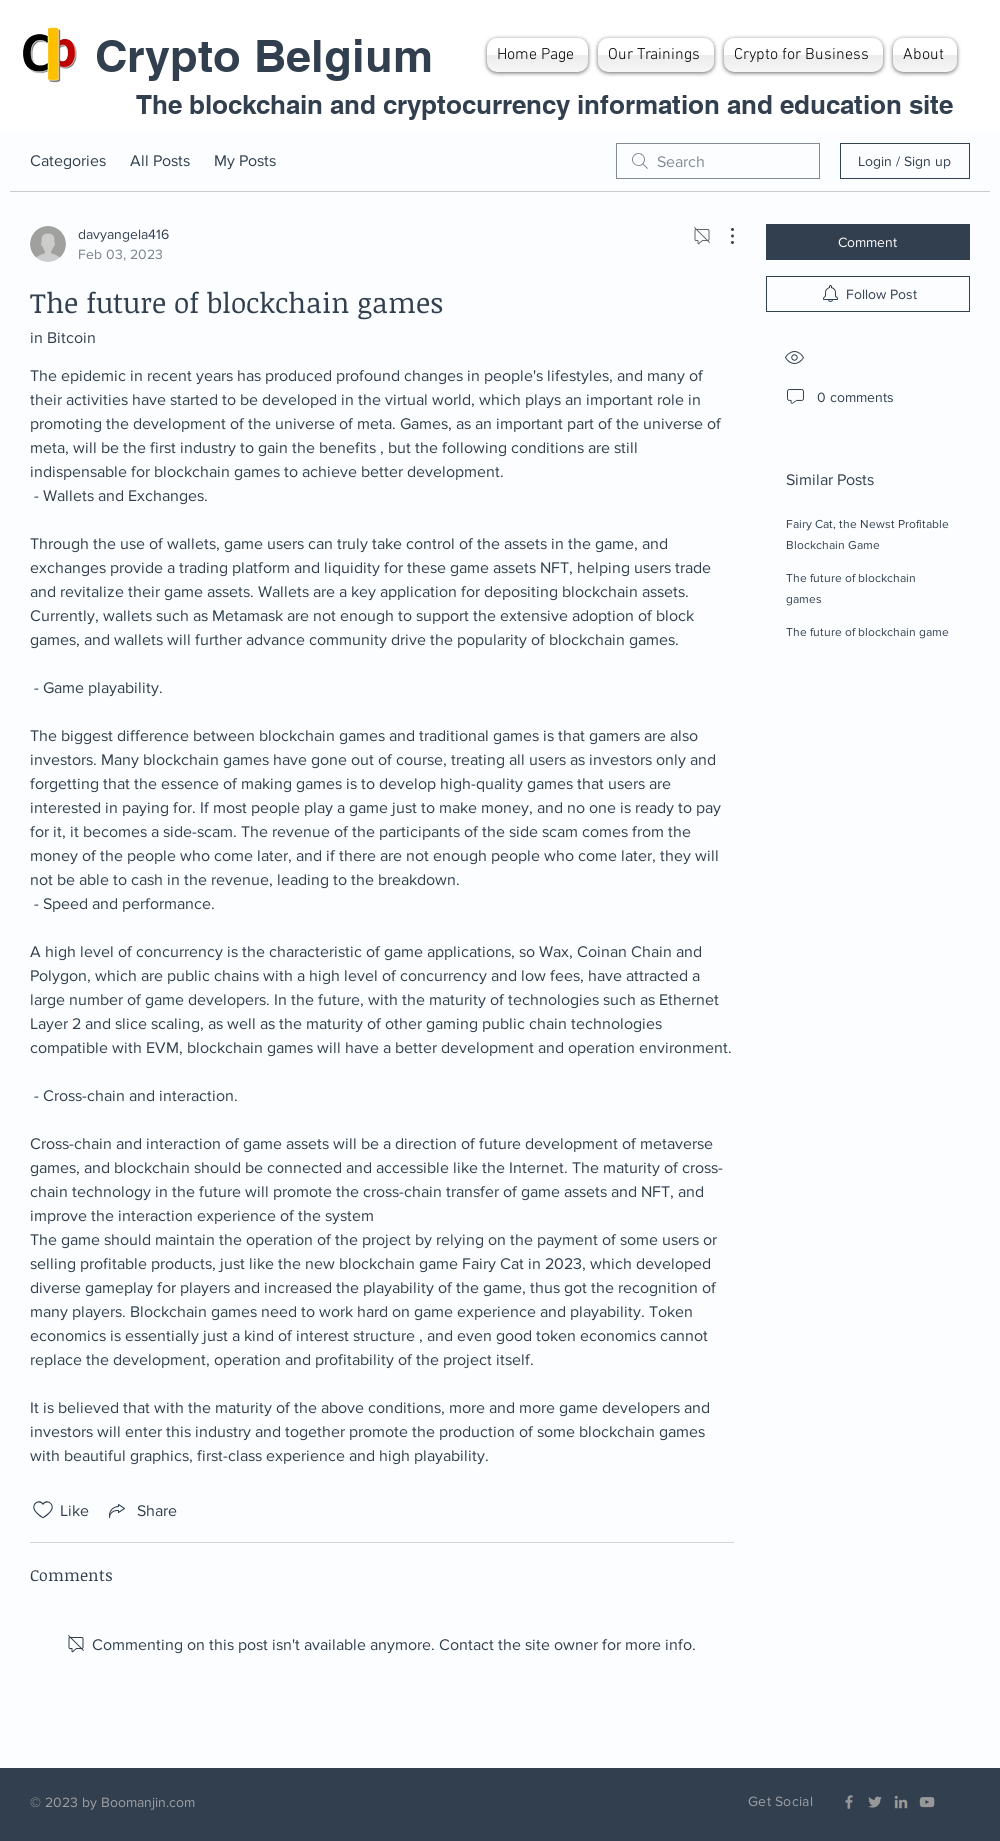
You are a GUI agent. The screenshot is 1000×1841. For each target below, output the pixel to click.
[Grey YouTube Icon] (927, 1802)
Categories (68, 160)
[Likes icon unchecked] (43, 1510)
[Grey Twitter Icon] (875, 1802)
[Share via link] (141, 1510)
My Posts (245, 160)
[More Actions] (722, 236)
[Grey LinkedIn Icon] (901, 1802)
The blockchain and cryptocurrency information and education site (544, 104)
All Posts (160, 160)
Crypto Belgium (264, 55)
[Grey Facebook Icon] (849, 1802)
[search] (718, 161)
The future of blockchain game (867, 632)
